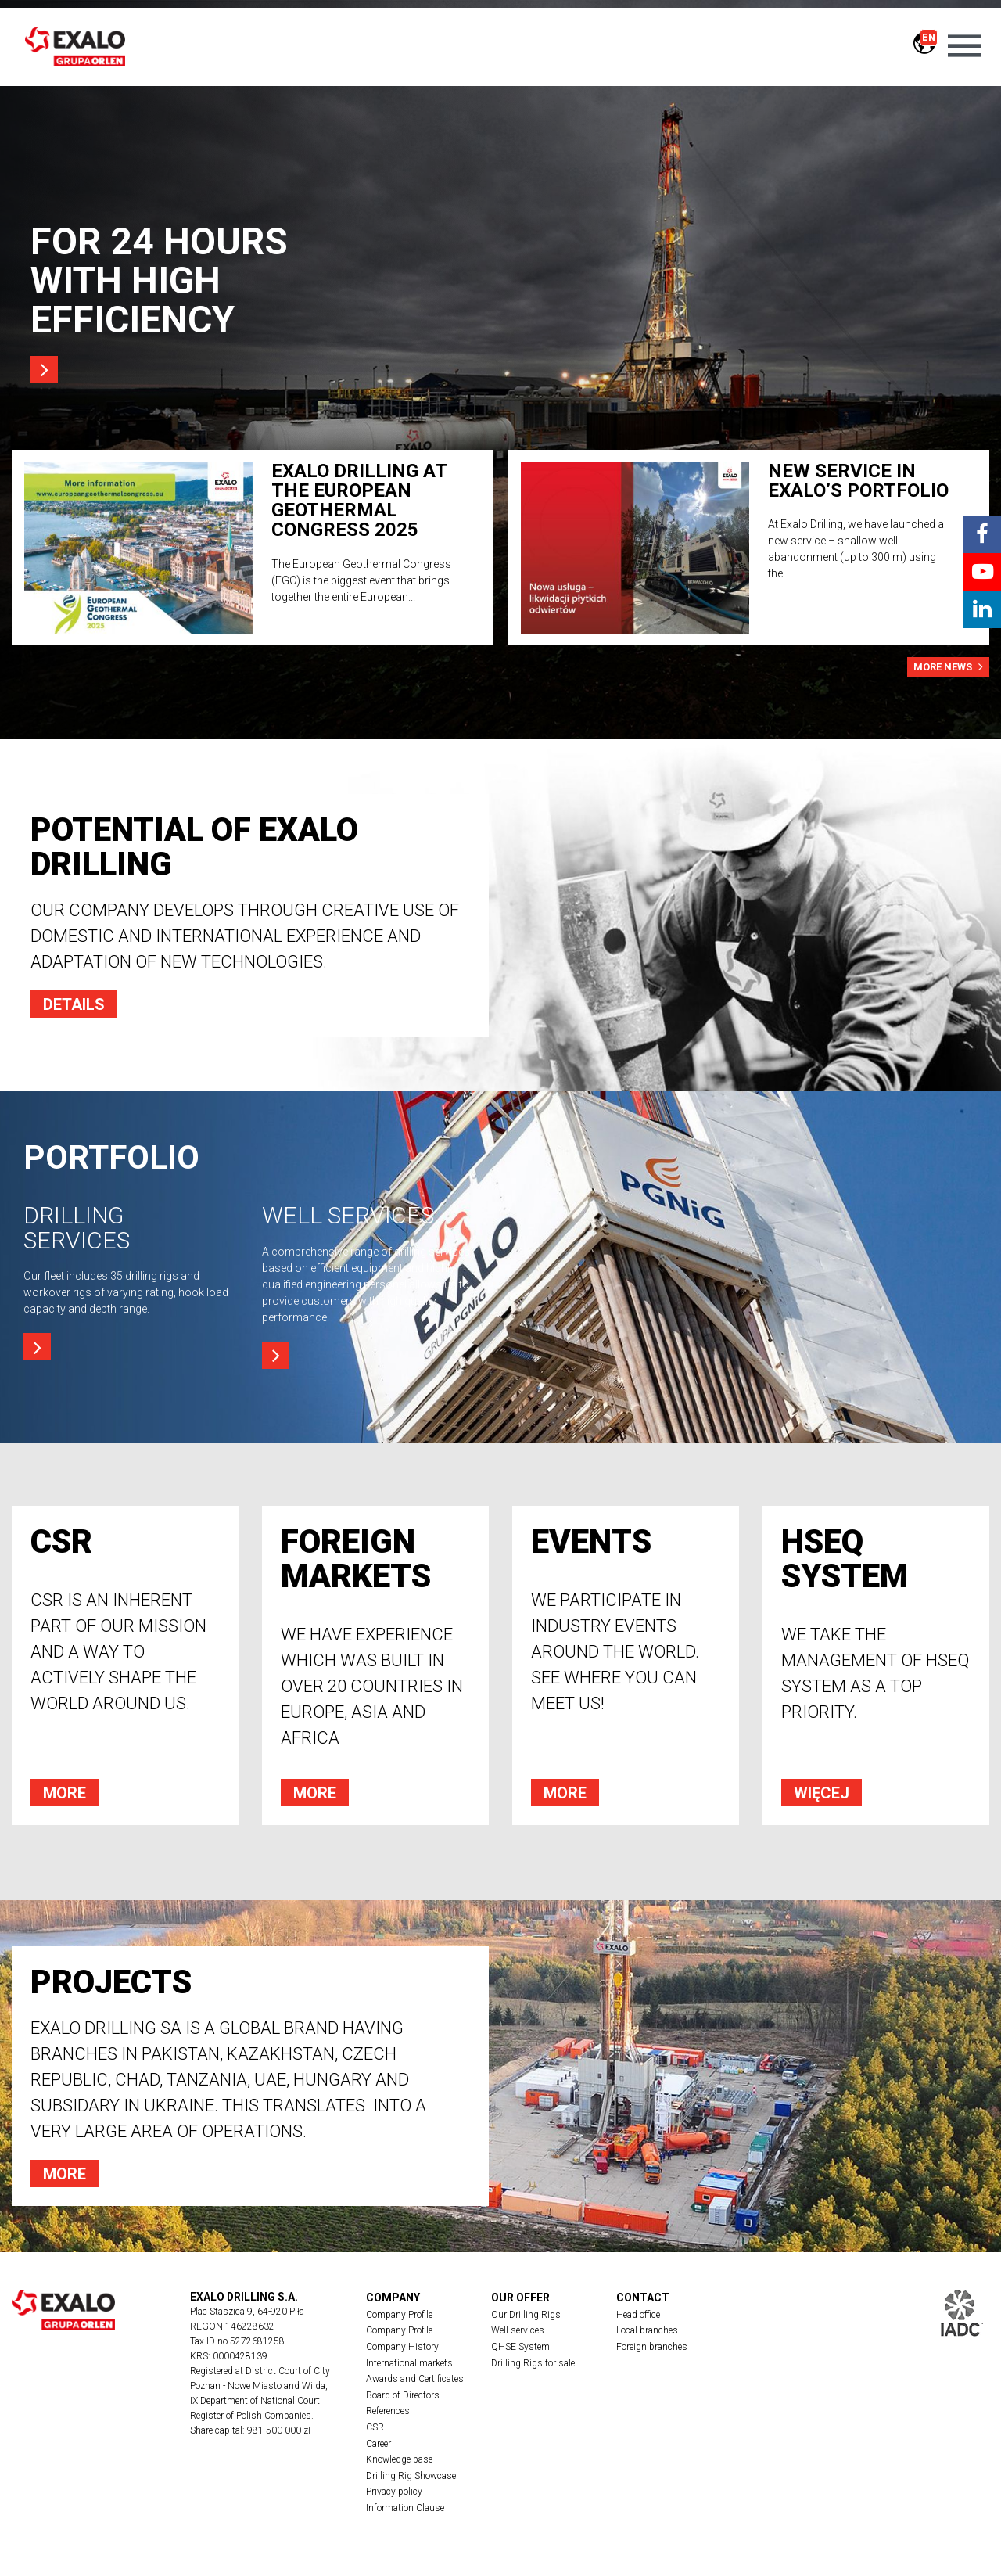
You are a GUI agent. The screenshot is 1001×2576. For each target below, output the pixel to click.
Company (393, 2297)
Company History (402, 2347)
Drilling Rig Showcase (411, 2479)
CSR (375, 2429)
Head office (638, 2314)
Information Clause (405, 2511)
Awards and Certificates (415, 2380)
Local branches (647, 2331)
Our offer (520, 2297)
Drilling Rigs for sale (533, 2364)
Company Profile (399, 2314)
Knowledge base (399, 2462)
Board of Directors (403, 2396)
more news (948, 666)
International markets (409, 2364)
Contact (642, 2297)
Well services (517, 2331)
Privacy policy (394, 2495)
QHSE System (520, 2347)
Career (378, 2446)
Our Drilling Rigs (526, 2314)
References (388, 2413)
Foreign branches (651, 2347)
